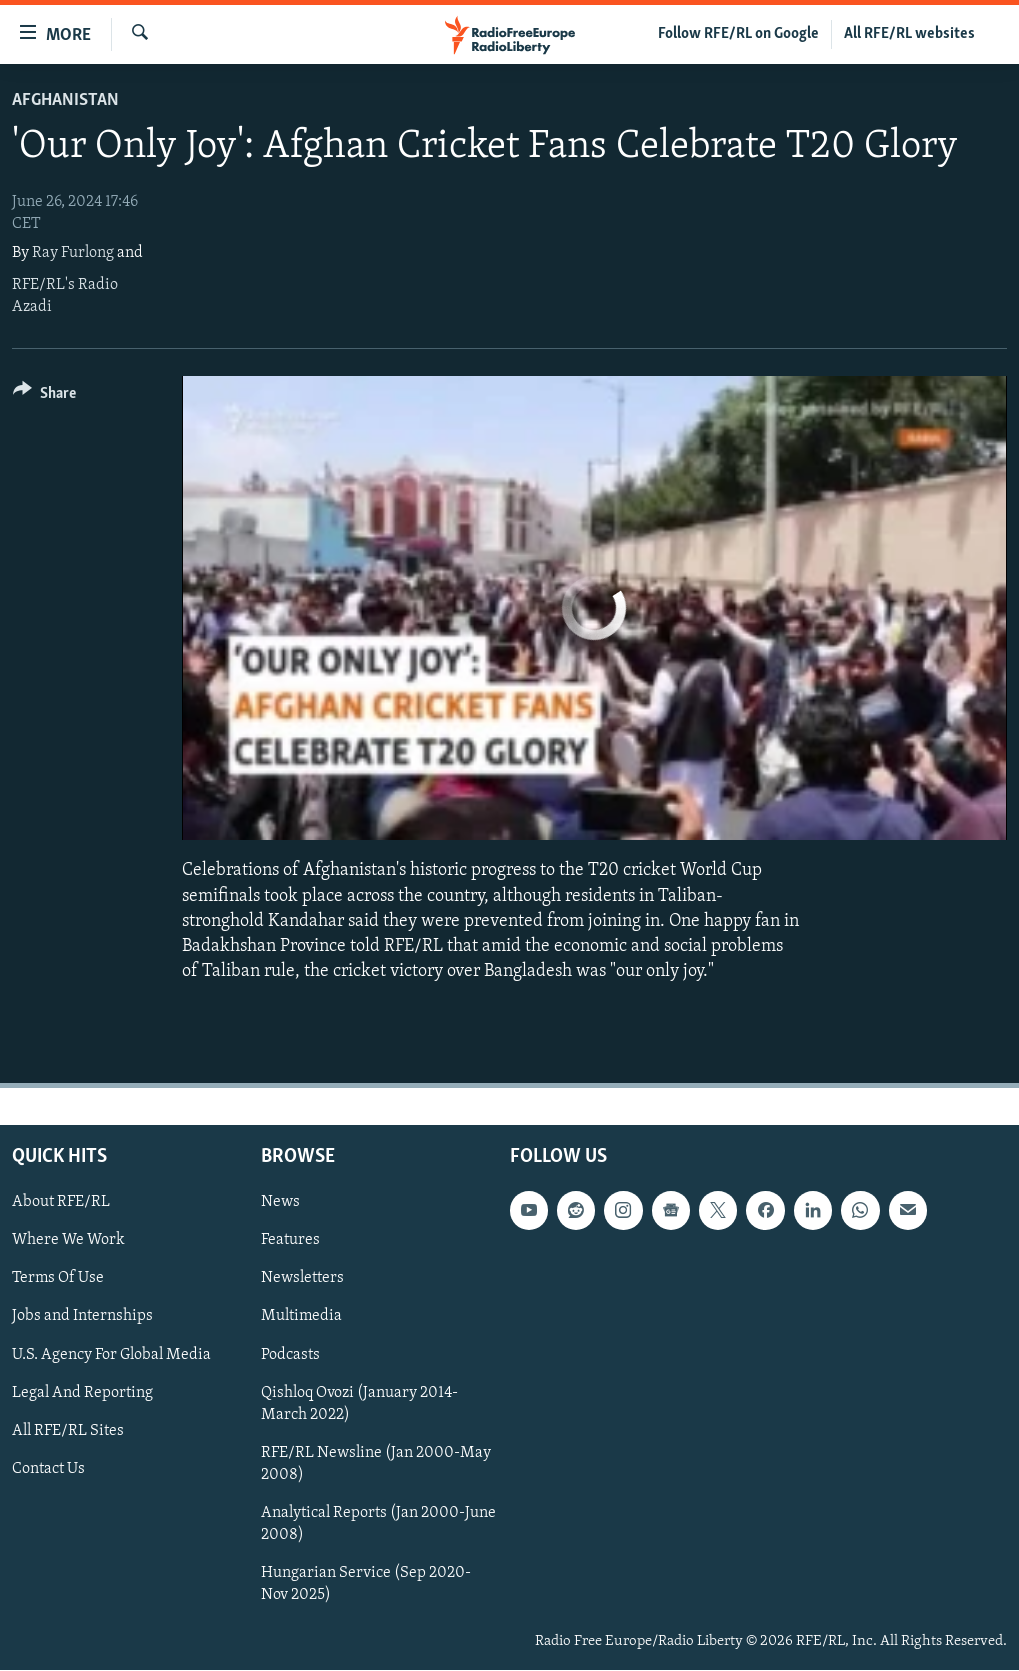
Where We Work (68, 1241)
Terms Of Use (58, 1279)
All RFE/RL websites (909, 34)
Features (290, 1241)
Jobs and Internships (82, 1317)
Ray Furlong (73, 253)
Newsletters (302, 1279)
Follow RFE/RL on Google (738, 34)
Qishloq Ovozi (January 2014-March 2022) (359, 1404)
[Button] (44, 396)
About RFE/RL (61, 1203)
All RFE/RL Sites (68, 1431)
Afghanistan (65, 100)
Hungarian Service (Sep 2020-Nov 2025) (366, 1584)
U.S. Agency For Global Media (111, 1355)
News (280, 1203)
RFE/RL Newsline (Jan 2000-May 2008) (376, 1464)
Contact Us (48, 1469)
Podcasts (290, 1355)
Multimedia (301, 1317)
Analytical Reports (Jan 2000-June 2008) (378, 1524)
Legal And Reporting (82, 1393)
